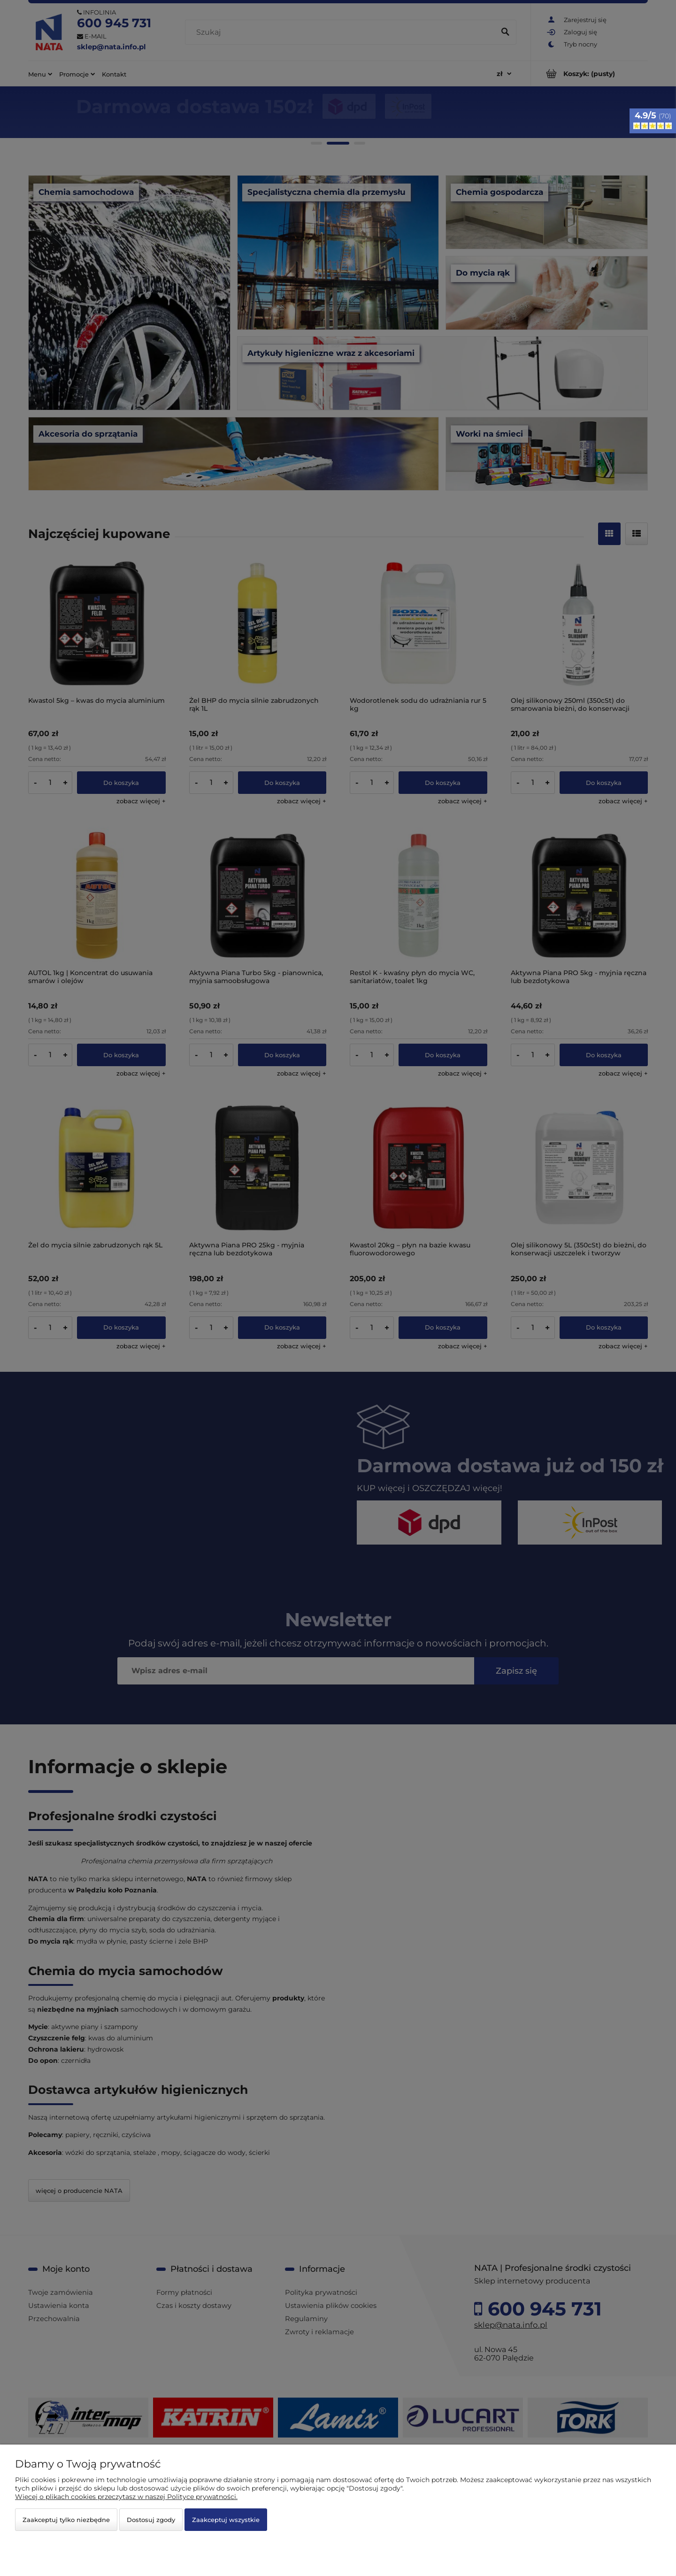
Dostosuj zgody (151, 2519)
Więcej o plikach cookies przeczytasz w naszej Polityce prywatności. (126, 2496)
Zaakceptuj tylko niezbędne (66, 2519)
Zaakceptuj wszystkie (226, 2519)
